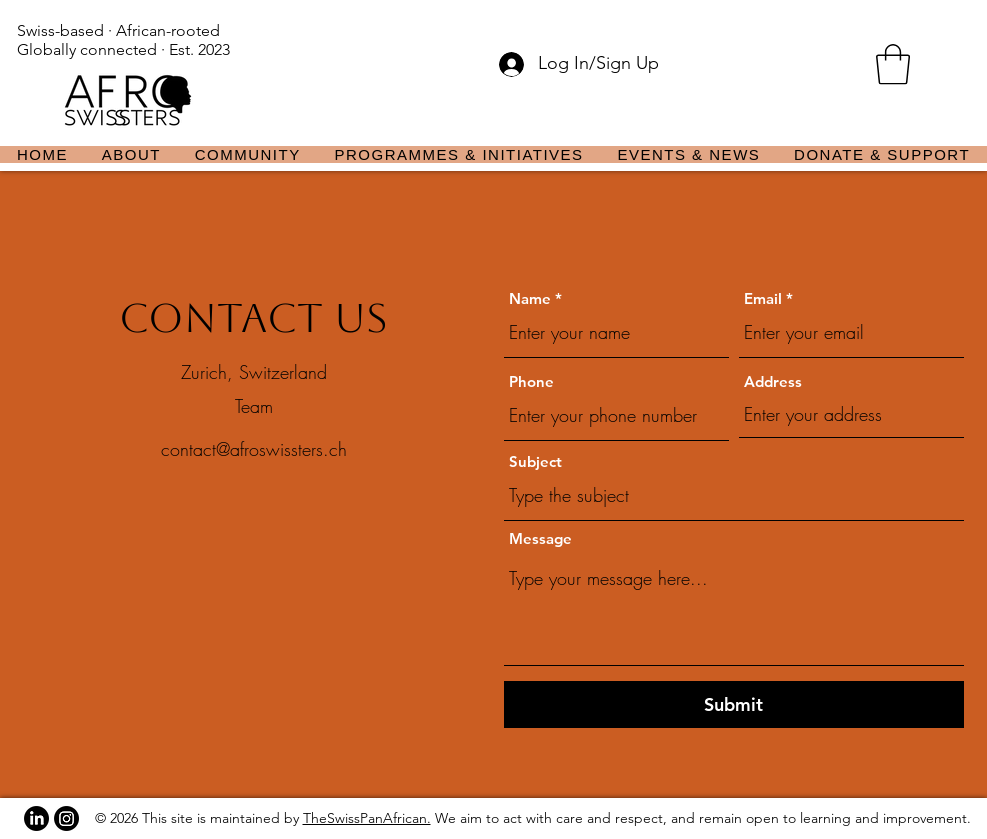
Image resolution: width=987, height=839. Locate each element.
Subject (535, 461)
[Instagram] (66, 818)
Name (530, 298)
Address (773, 381)
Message (540, 538)
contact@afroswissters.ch (254, 449)
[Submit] (734, 704)
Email (763, 298)
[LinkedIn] (36, 818)
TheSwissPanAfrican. (367, 818)
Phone (531, 381)
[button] (893, 64)
